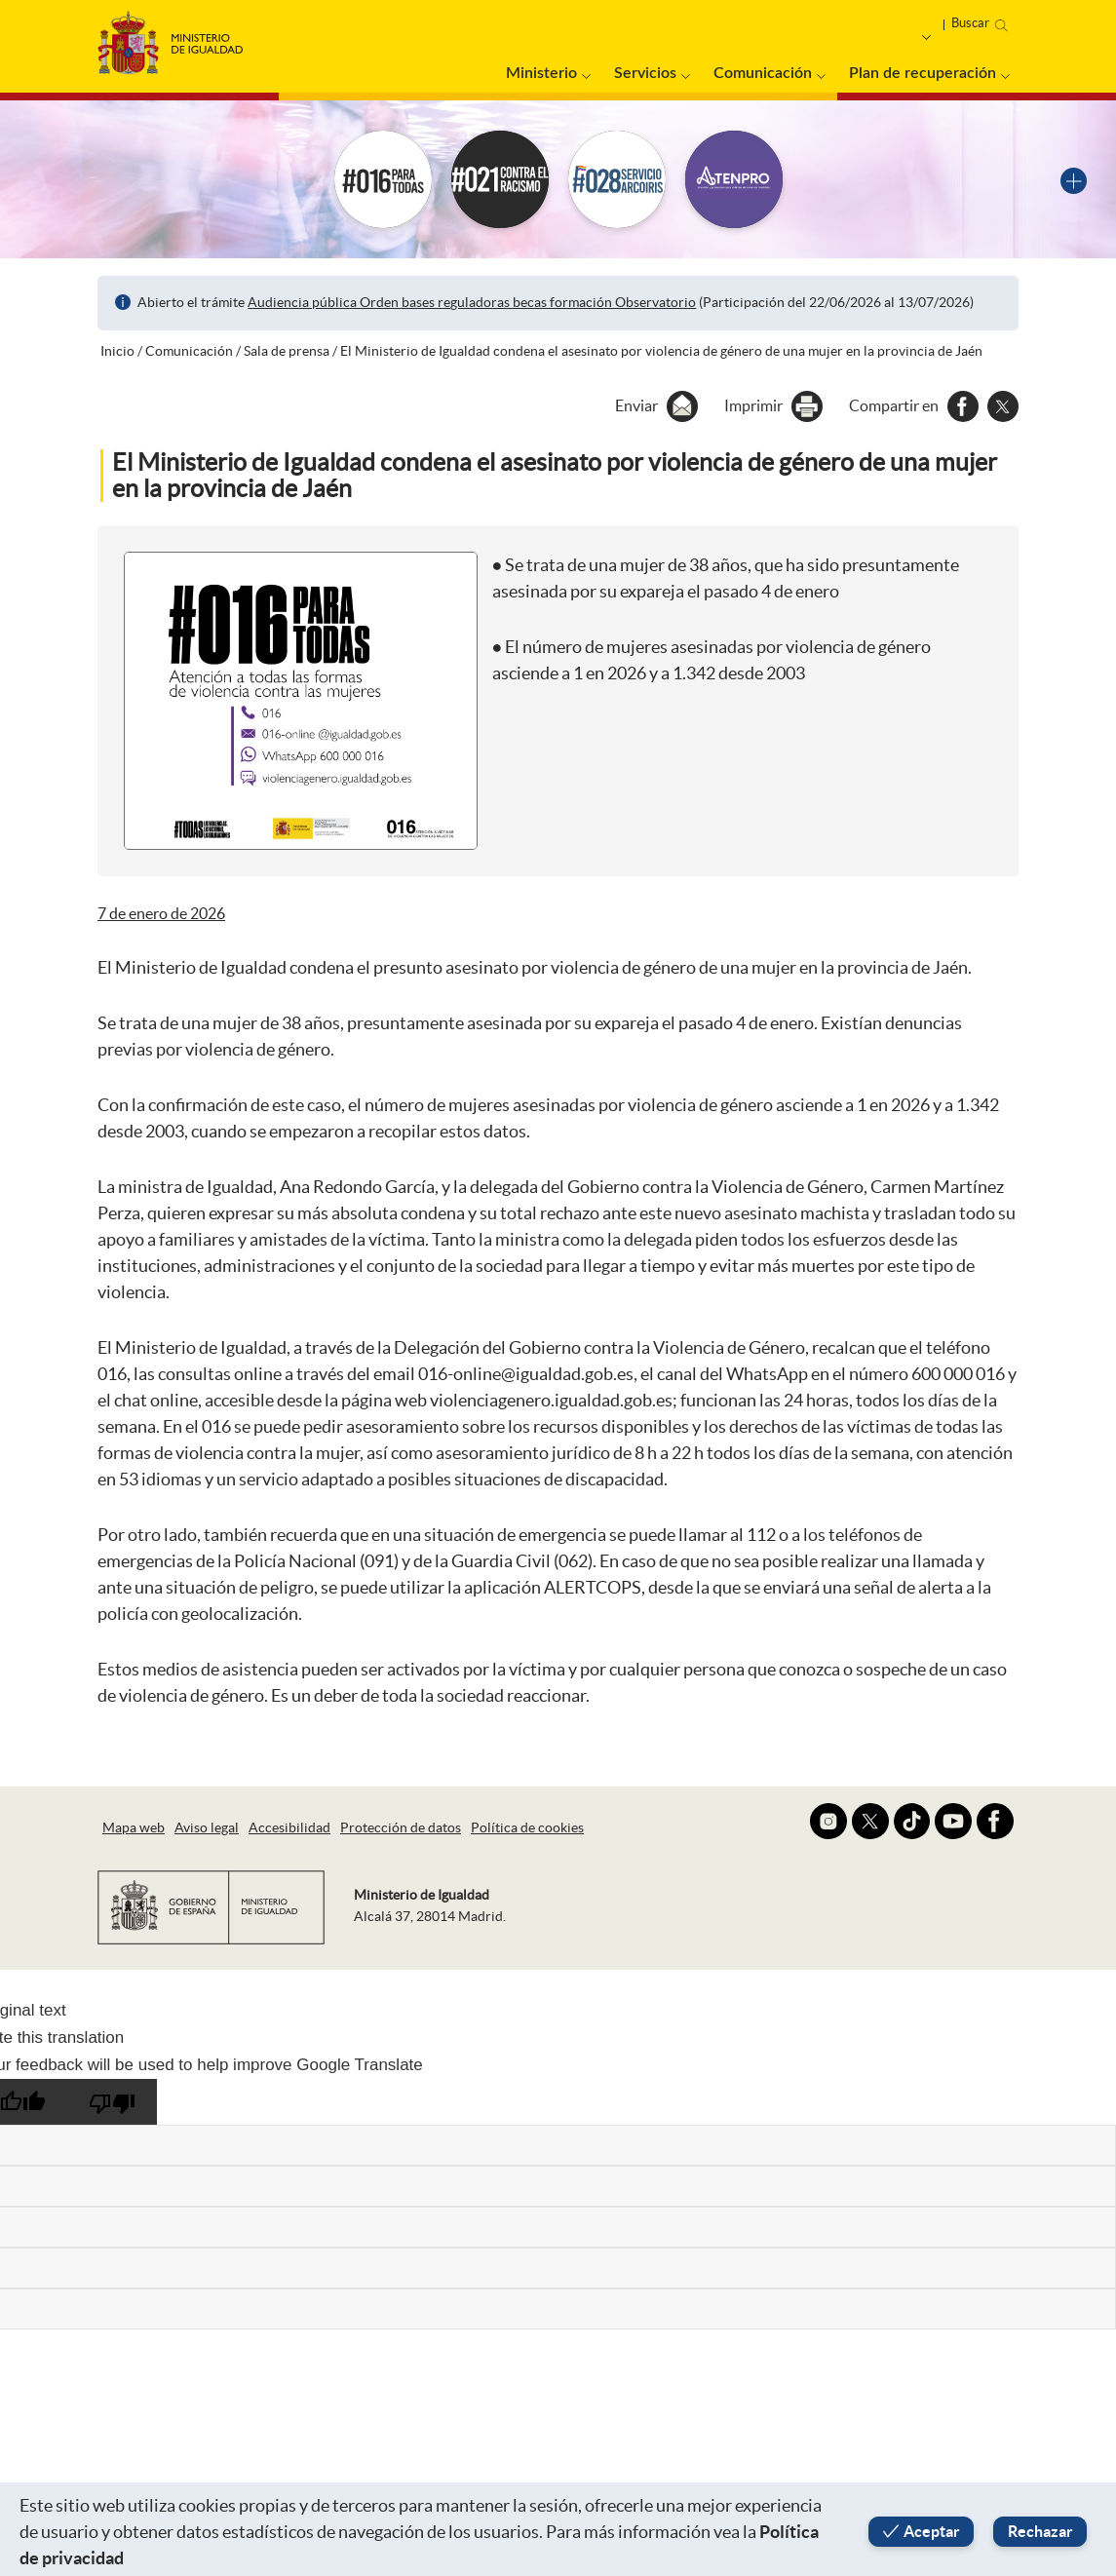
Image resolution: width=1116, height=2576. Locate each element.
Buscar (970, 23)
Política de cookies (527, 1827)
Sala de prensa (286, 351)
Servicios (645, 73)
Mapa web (133, 1827)
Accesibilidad (289, 1827)
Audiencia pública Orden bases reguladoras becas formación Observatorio (472, 302)
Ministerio (541, 73)
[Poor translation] (112, 2102)
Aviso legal (206, 1827)
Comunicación (762, 73)
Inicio (117, 351)
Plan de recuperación (922, 73)
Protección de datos (400, 1827)
